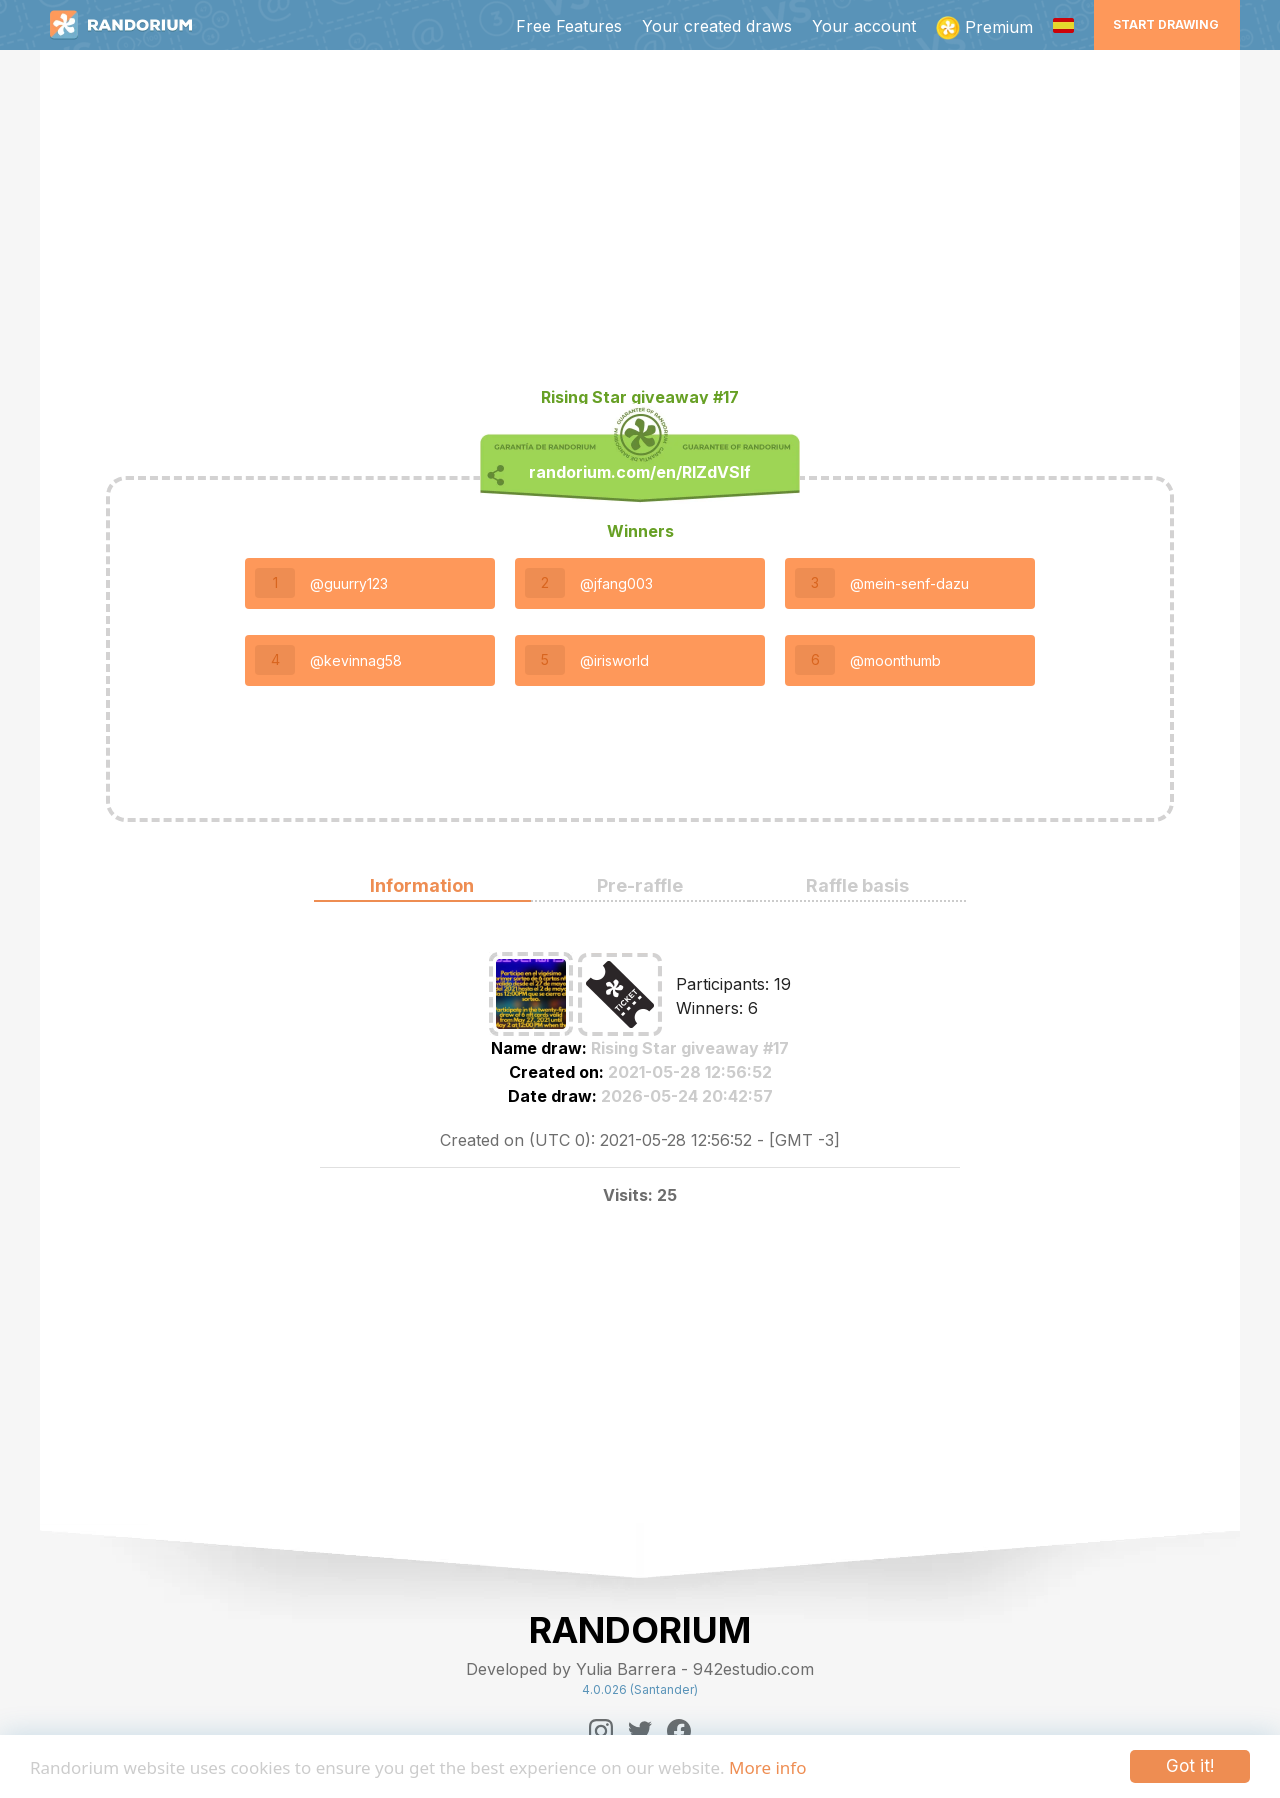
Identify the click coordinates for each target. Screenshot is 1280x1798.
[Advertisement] (640, 226)
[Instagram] (601, 1731)
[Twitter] (640, 1731)
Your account (864, 26)
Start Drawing (1166, 24)
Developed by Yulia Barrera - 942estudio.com (640, 1669)
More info (767, 1767)
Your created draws (717, 26)
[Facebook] (679, 1731)
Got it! (1190, 1766)
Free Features (569, 26)
